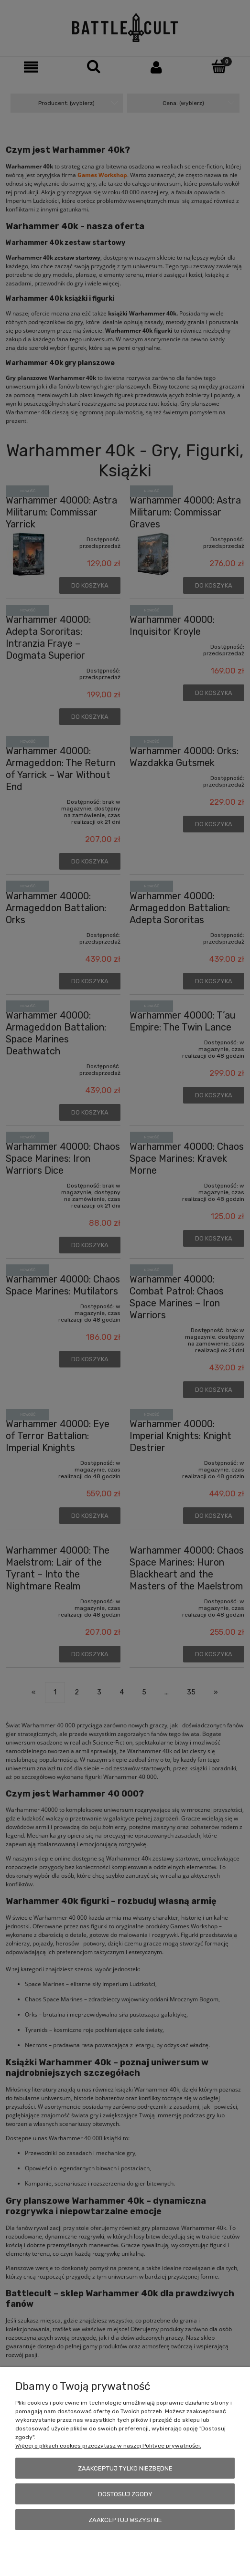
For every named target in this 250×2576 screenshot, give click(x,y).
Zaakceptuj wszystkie (125, 2519)
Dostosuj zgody (125, 2494)
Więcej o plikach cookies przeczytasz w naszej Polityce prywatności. (108, 2445)
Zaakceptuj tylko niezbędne (125, 2468)
